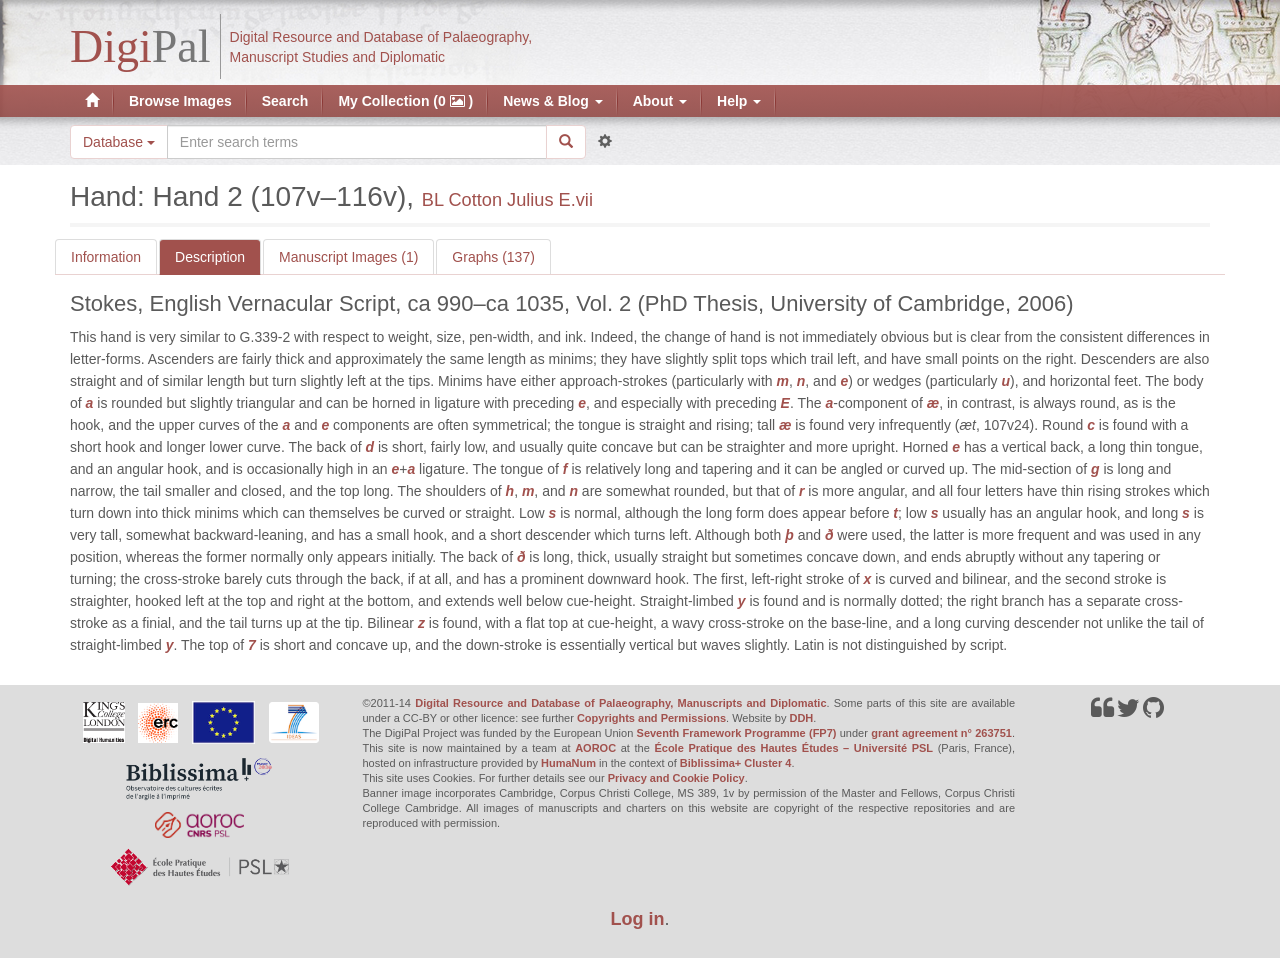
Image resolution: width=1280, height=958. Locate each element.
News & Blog (552, 101)
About (660, 101)
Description (210, 257)
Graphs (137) (493, 257)
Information (106, 257)
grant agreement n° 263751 (941, 733)
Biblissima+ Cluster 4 (736, 763)
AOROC (595, 748)
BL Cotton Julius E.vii (507, 200)
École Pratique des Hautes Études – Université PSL (793, 748)
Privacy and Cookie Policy (676, 778)
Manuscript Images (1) (348, 257)
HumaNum (568, 763)
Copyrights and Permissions (651, 718)
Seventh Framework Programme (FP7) (737, 733)
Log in (638, 919)
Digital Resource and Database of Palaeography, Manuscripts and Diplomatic (620, 703)
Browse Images (180, 101)
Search (285, 101)
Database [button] (119, 142)
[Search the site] (357, 142)
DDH (801, 718)
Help (739, 101)
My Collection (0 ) (405, 101)
